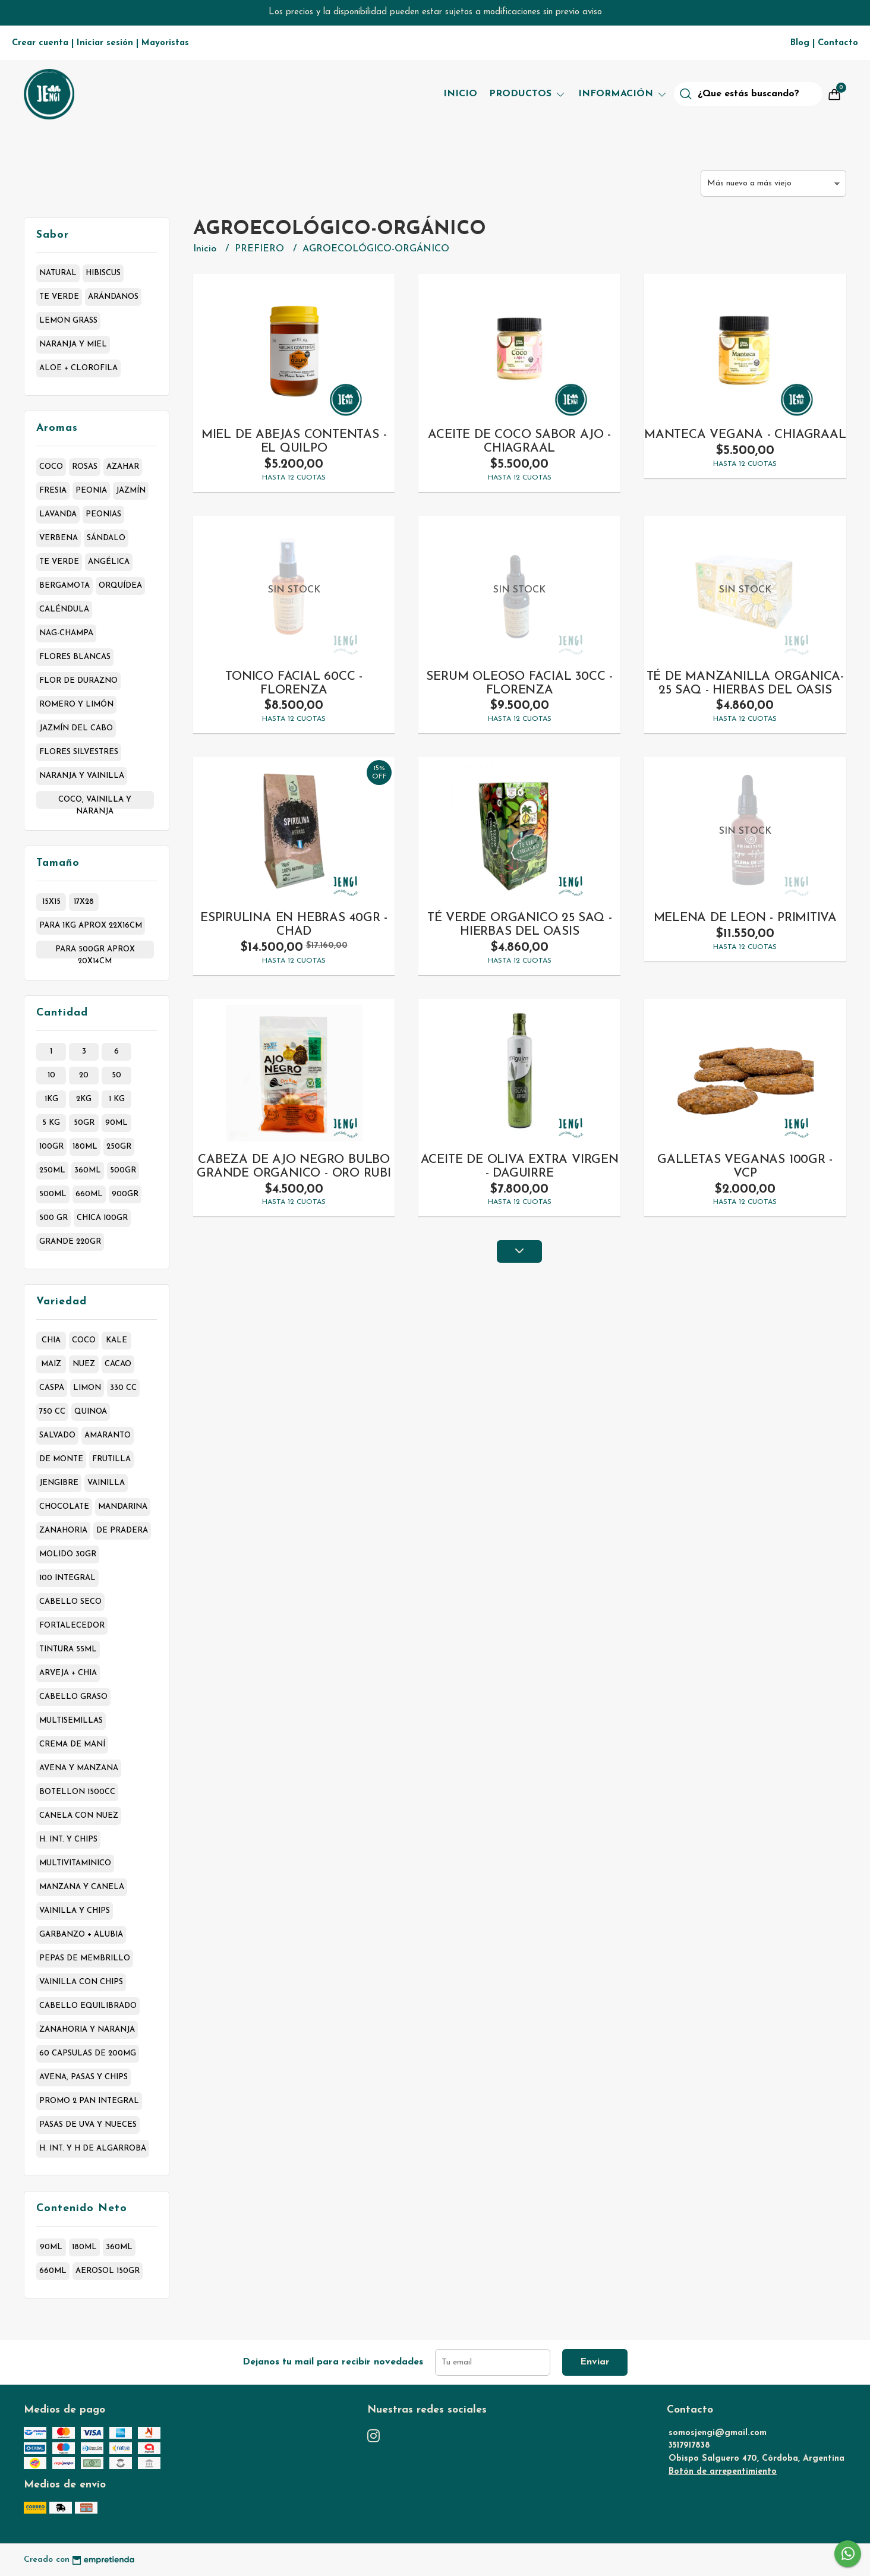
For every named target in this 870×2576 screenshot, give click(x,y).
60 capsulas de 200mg (87, 2053)
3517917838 (689, 2445)
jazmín (131, 490)
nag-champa (66, 633)
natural (58, 273)
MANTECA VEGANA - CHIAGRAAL (745, 434)
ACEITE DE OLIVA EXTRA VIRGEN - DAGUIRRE (520, 1166)
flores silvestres (78, 752)
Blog (799, 43)
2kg (84, 1099)
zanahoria (63, 1530)
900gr (125, 1194)
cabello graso (73, 1697)
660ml (89, 1194)
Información (623, 94)
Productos (527, 94)
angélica (109, 562)
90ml (116, 1123)
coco (51, 467)
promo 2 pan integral (89, 2101)
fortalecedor (72, 1625)
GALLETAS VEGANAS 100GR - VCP (745, 1166)
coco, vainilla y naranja (94, 802)
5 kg (51, 1123)
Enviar (595, 2362)
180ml (84, 1146)
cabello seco (70, 1602)
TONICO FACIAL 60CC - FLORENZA (294, 683)
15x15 (51, 902)
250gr (118, 1146)
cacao (118, 1364)
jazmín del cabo (76, 728)
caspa (51, 1388)
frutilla (111, 1459)
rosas (84, 467)
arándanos (113, 297)
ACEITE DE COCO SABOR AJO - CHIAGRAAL (519, 441)
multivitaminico (75, 1863)
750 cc (52, 1411)
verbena (58, 538)
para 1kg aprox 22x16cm (90, 925)
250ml (52, 1170)
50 (116, 1075)
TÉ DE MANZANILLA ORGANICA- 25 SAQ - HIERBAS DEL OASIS (745, 683)
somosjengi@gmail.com (718, 2433)
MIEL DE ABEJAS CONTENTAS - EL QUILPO (294, 441)
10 (51, 1075)
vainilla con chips (81, 1982)
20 (84, 1075)
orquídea (120, 585)
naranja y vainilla (81, 776)
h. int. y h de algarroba (92, 2148)
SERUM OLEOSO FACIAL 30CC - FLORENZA (519, 683)
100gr (51, 1146)
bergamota (64, 585)
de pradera (122, 1530)
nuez (83, 1364)
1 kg (117, 1099)
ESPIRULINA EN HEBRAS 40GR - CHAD (293, 925)
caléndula (64, 609)
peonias (103, 514)
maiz (51, 1364)
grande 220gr (70, 1242)
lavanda (58, 514)
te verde (59, 297)
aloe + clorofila (78, 368)
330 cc (123, 1388)
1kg (51, 1099)
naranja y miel (73, 344)
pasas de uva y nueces (88, 2125)
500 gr (53, 1218)
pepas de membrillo (84, 1958)
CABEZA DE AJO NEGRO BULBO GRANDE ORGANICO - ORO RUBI (294, 1166)
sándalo (106, 538)
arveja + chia (68, 1673)
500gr (123, 1170)
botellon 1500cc (77, 1792)
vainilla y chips (74, 1911)
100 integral (67, 1578)
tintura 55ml (68, 1649)
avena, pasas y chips (83, 2077)
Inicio (460, 94)
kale (116, 1340)
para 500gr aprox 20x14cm (95, 951)
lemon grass (68, 320)
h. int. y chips (68, 1839)
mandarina (122, 1507)
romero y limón (76, 704)
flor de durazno (78, 681)
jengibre (58, 1483)
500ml (53, 1194)
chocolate (64, 1507)
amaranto (107, 1435)
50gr (84, 1123)
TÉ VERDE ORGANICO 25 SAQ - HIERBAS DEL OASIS (519, 925)
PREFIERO (261, 249)
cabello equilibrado (88, 2006)
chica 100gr (102, 1218)
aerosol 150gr (107, 2271)
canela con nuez (78, 1816)
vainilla (106, 1483)
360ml (87, 1170)
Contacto (838, 43)
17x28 (84, 902)
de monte (61, 1459)
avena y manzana (78, 1768)
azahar (122, 467)
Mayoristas (165, 43)
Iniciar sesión (105, 43)
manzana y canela (81, 1887)
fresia (53, 490)
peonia (91, 490)
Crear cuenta (40, 43)
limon (87, 1388)
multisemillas (71, 1720)
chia (51, 1340)
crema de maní (72, 1744)
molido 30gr (67, 1554)
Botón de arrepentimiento (723, 2471)
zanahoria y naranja (87, 2029)
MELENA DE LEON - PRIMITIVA (745, 918)
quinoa (90, 1411)
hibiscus (103, 273)
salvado (57, 1435)
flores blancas (75, 657)
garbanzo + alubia (81, 1934)
